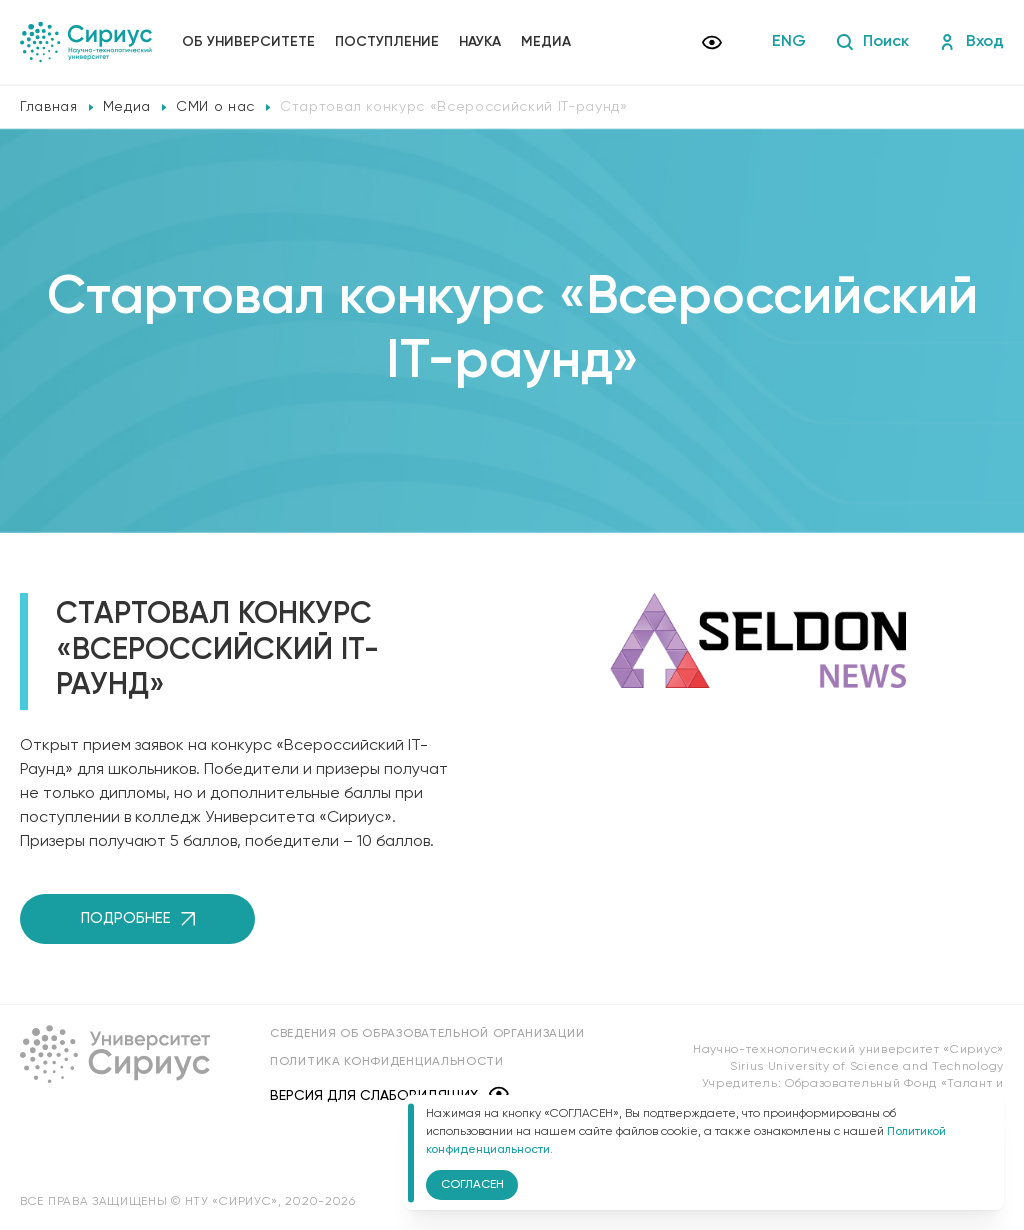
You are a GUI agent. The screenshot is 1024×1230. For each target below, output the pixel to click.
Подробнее (138, 918)
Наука (480, 42)
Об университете (248, 42)
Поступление (387, 42)
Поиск (872, 42)
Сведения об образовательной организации (427, 1034)
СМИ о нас (215, 107)
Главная (49, 107)
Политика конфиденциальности (387, 1062)
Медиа (546, 42)
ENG (789, 42)
